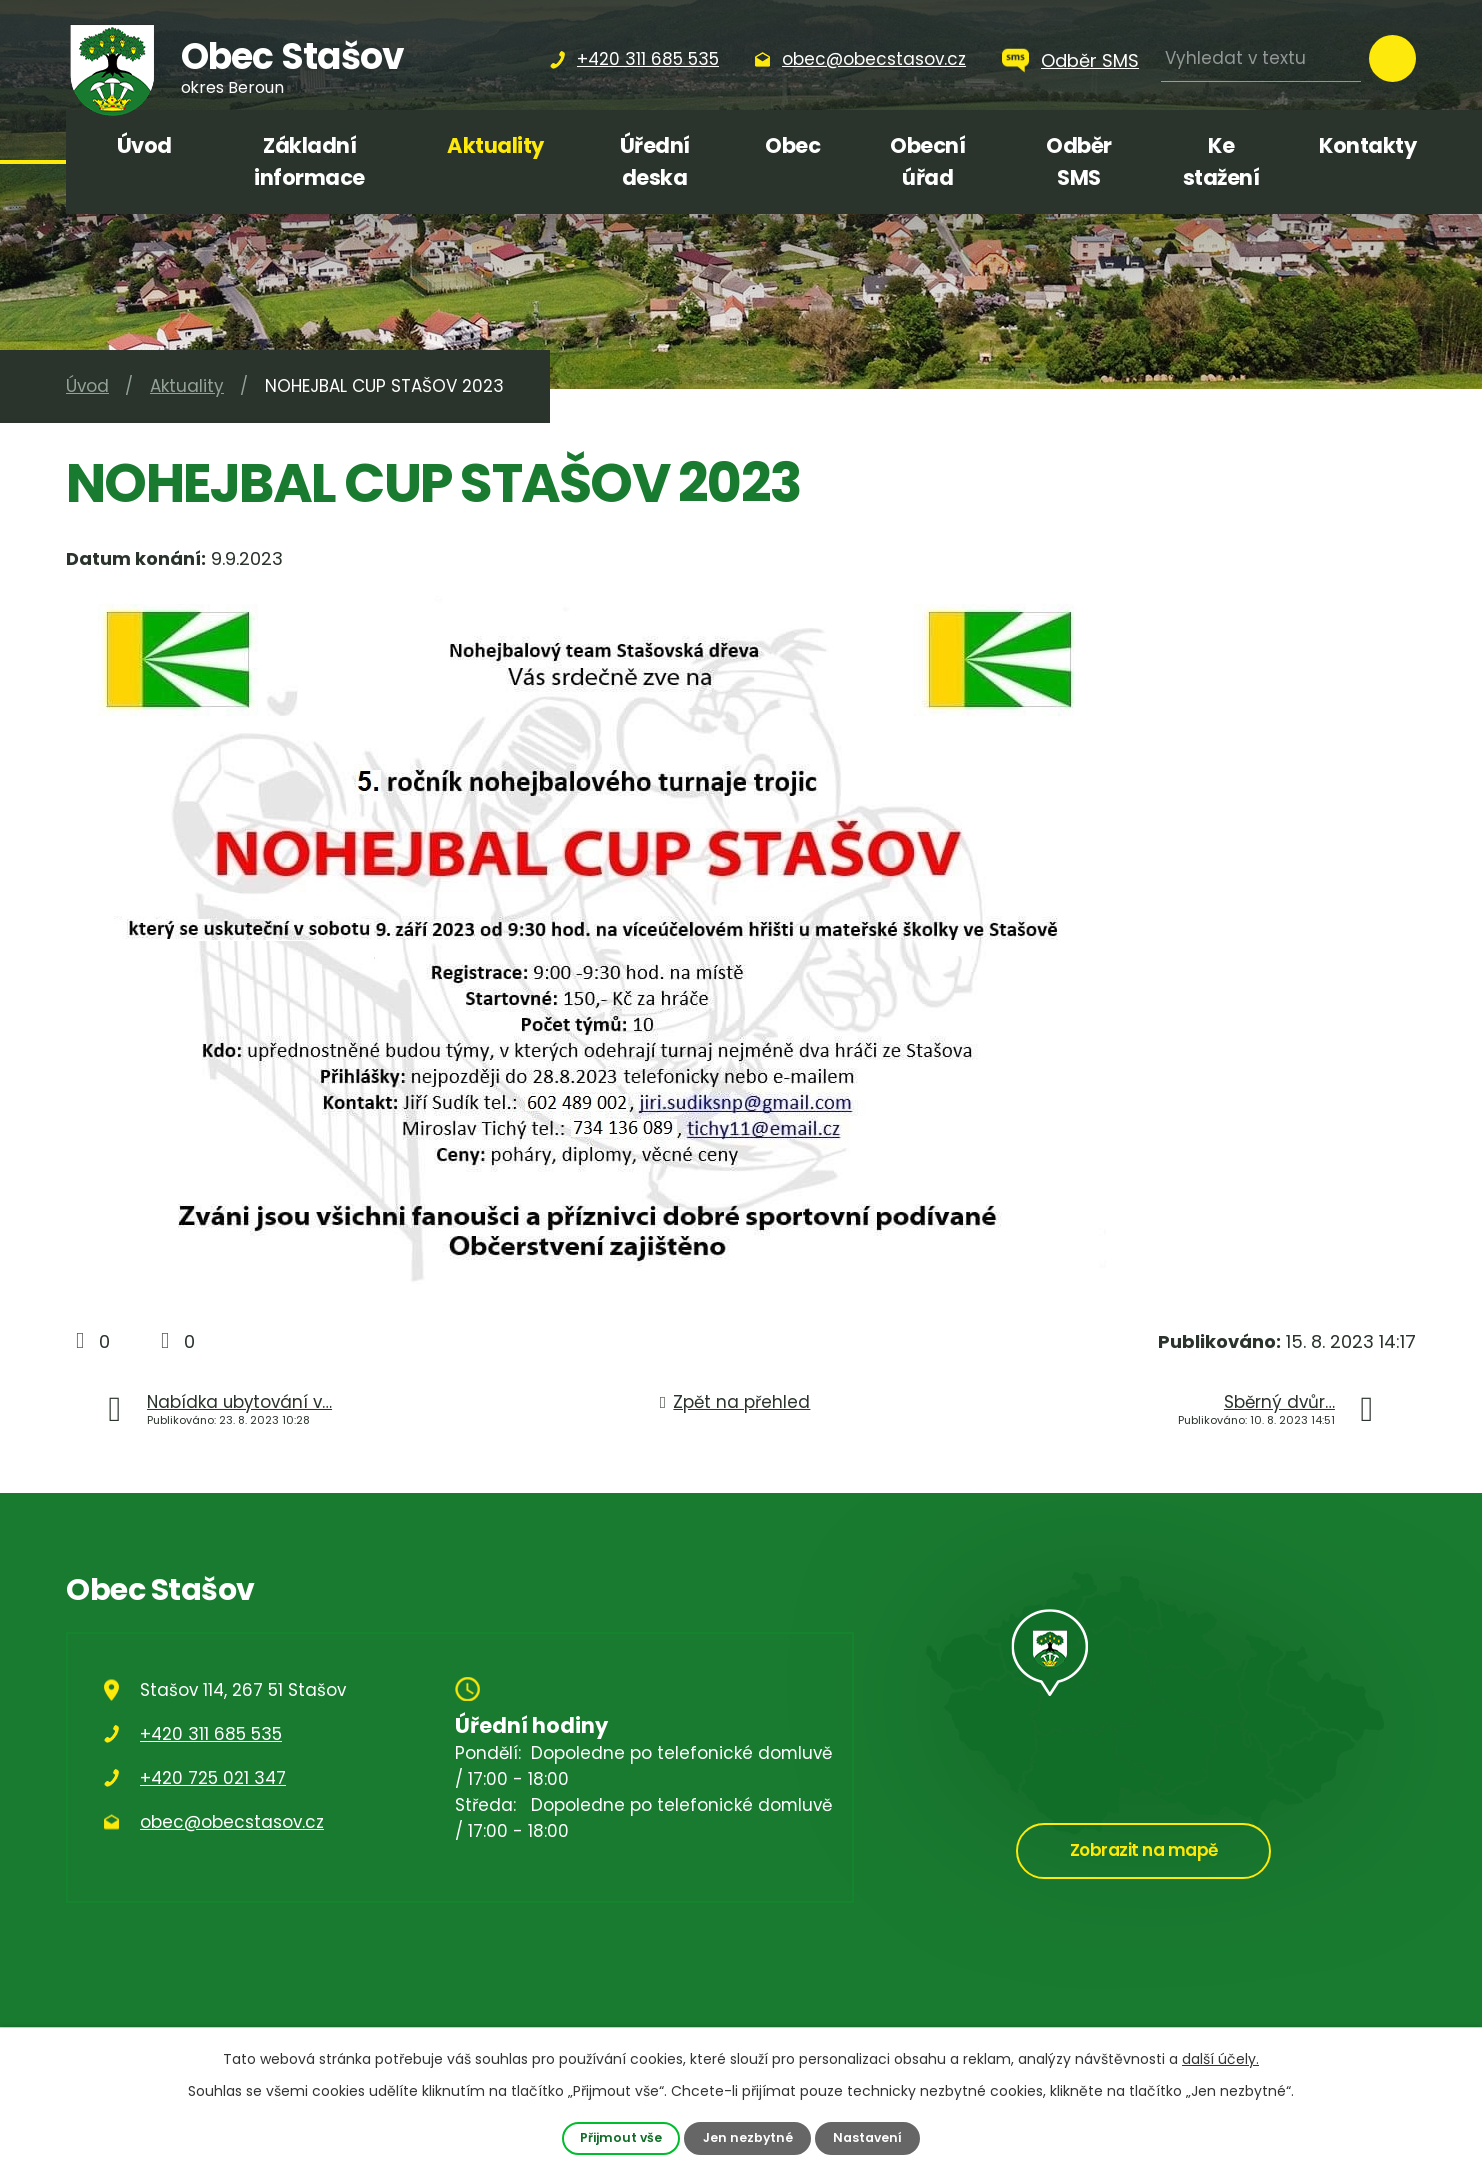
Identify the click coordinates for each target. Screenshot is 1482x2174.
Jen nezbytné (748, 2137)
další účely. (1220, 2059)
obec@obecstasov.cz (232, 1822)
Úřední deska (655, 161)
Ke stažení (1221, 161)
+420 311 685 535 (211, 1734)
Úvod (144, 145)
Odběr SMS (1090, 60)
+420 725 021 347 (213, 1778)
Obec (792, 145)
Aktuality (495, 145)
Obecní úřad (927, 161)
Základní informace (309, 161)
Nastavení (869, 2137)
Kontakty (1367, 145)
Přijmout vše (619, 2137)
